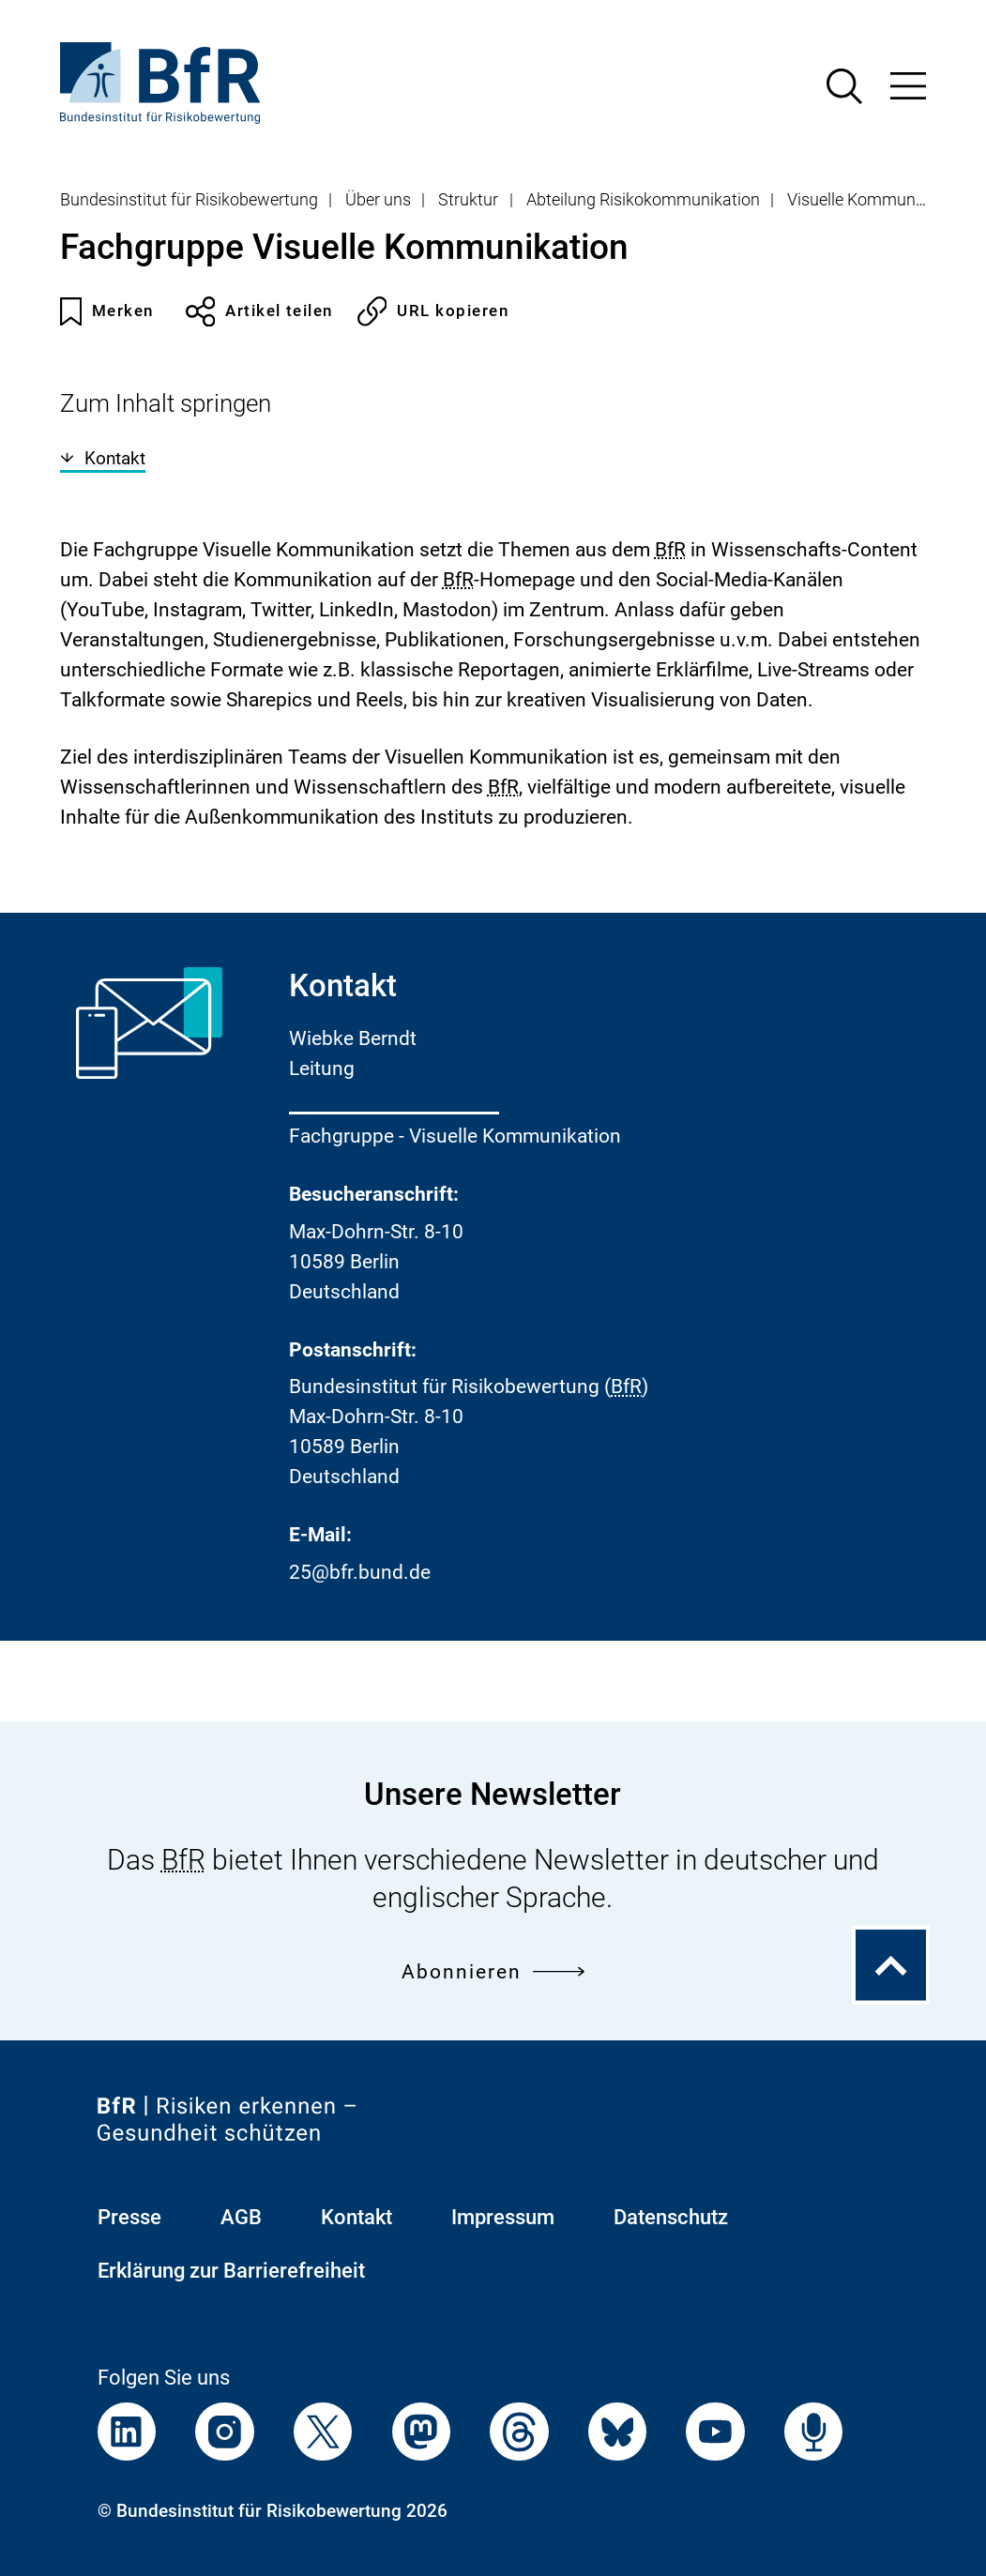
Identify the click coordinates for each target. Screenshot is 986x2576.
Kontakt (102, 458)
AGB (241, 2217)
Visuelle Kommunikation (876, 199)
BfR (670, 549)
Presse (129, 2217)
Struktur (468, 199)
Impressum (502, 2217)
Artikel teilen (259, 311)
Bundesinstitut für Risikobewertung (189, 199)
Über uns (378, 199)
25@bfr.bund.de (360, 1572)
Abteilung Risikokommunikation (643, 199)
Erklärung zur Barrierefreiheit (231, 2270)
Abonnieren (493, 1971)
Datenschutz (671, 2217)
